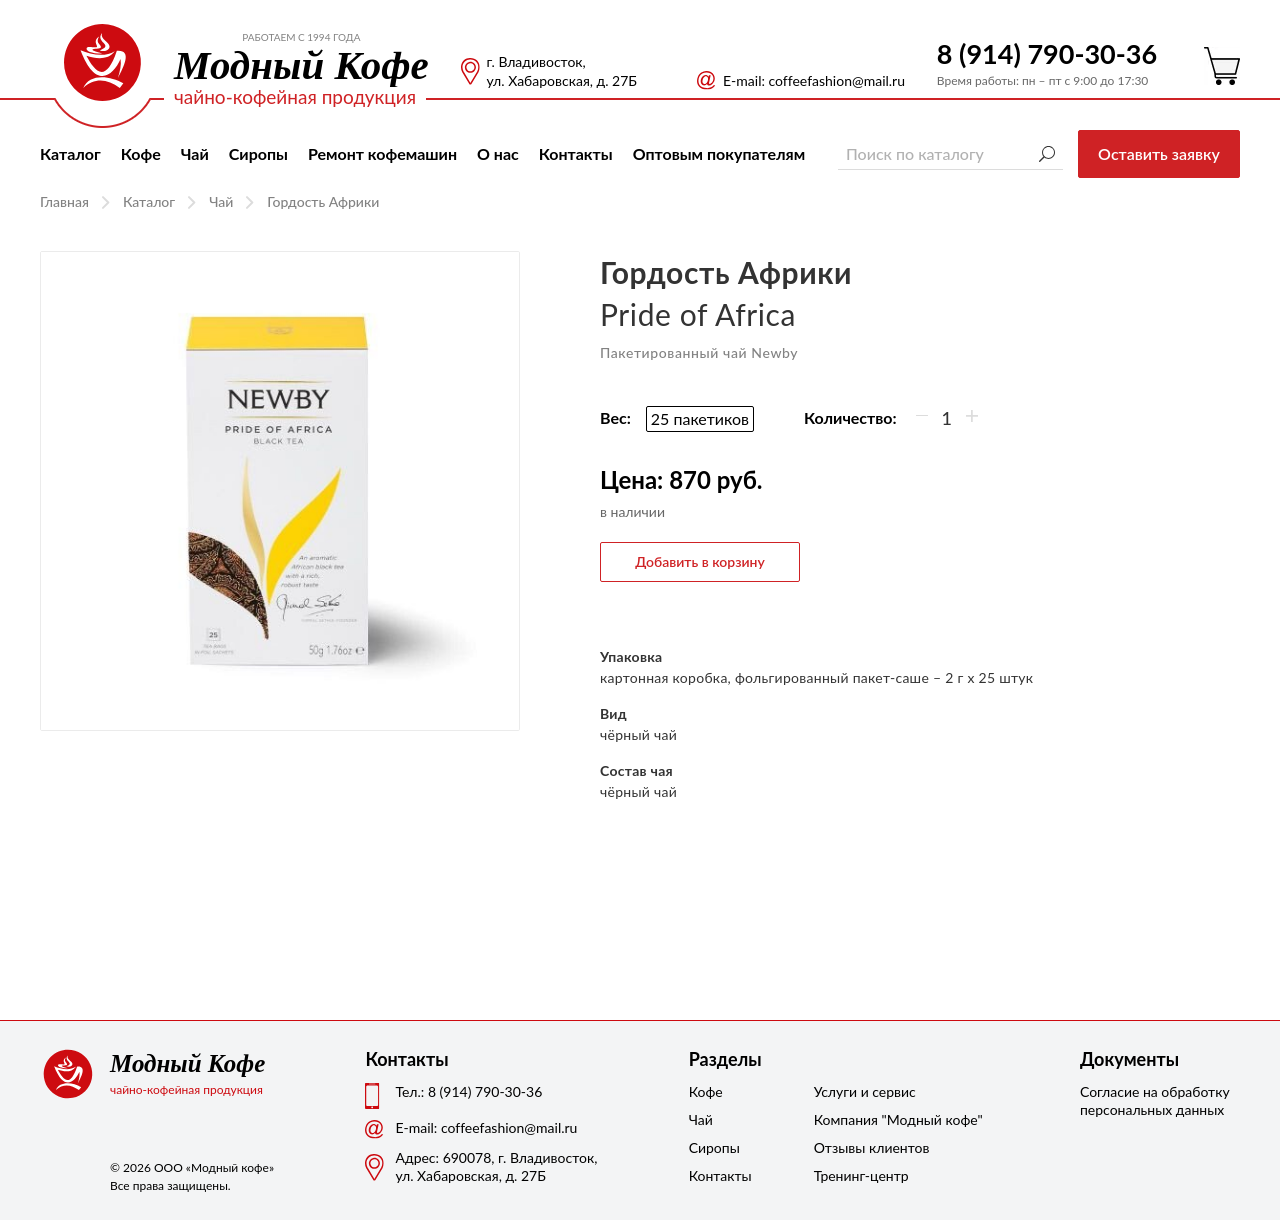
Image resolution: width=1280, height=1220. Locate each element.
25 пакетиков (700, 418)
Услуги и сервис (864, 1091)
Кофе (141, 153)
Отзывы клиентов (864, 1147)
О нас (498, 153)
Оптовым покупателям (719, 153)
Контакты (576, 153)
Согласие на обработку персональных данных (1155, 1100)
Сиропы (258, 153)
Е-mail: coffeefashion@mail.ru (814, 80)
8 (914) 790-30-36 (1047, 53)
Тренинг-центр (861, 1175)
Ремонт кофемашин (382, 153)
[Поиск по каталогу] (950, 154)
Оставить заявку (1159, 153)
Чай (195, 153)
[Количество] (947, 418)
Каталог (70, 153)
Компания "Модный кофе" (864, 1119)
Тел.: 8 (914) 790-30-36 (468, 1091)
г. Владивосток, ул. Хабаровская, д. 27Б (562, 71)
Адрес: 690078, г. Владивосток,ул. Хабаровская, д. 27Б (496, 1166)
